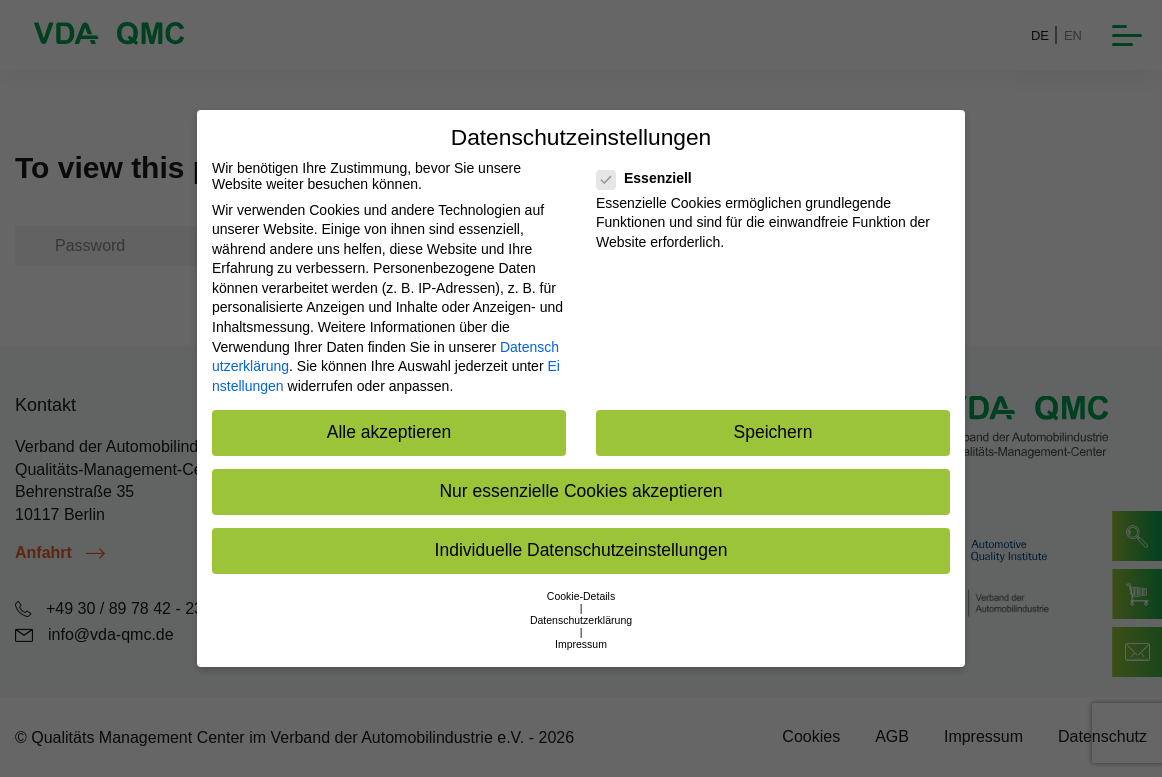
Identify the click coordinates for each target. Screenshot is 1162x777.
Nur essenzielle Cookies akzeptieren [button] (580, 491)
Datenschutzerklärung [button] (581, 620)
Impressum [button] (581, 644)
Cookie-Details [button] (581, 596)
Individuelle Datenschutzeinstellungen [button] (581, 550)
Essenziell (650, 178)
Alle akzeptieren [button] (389, 432)
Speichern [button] (773, 432)
